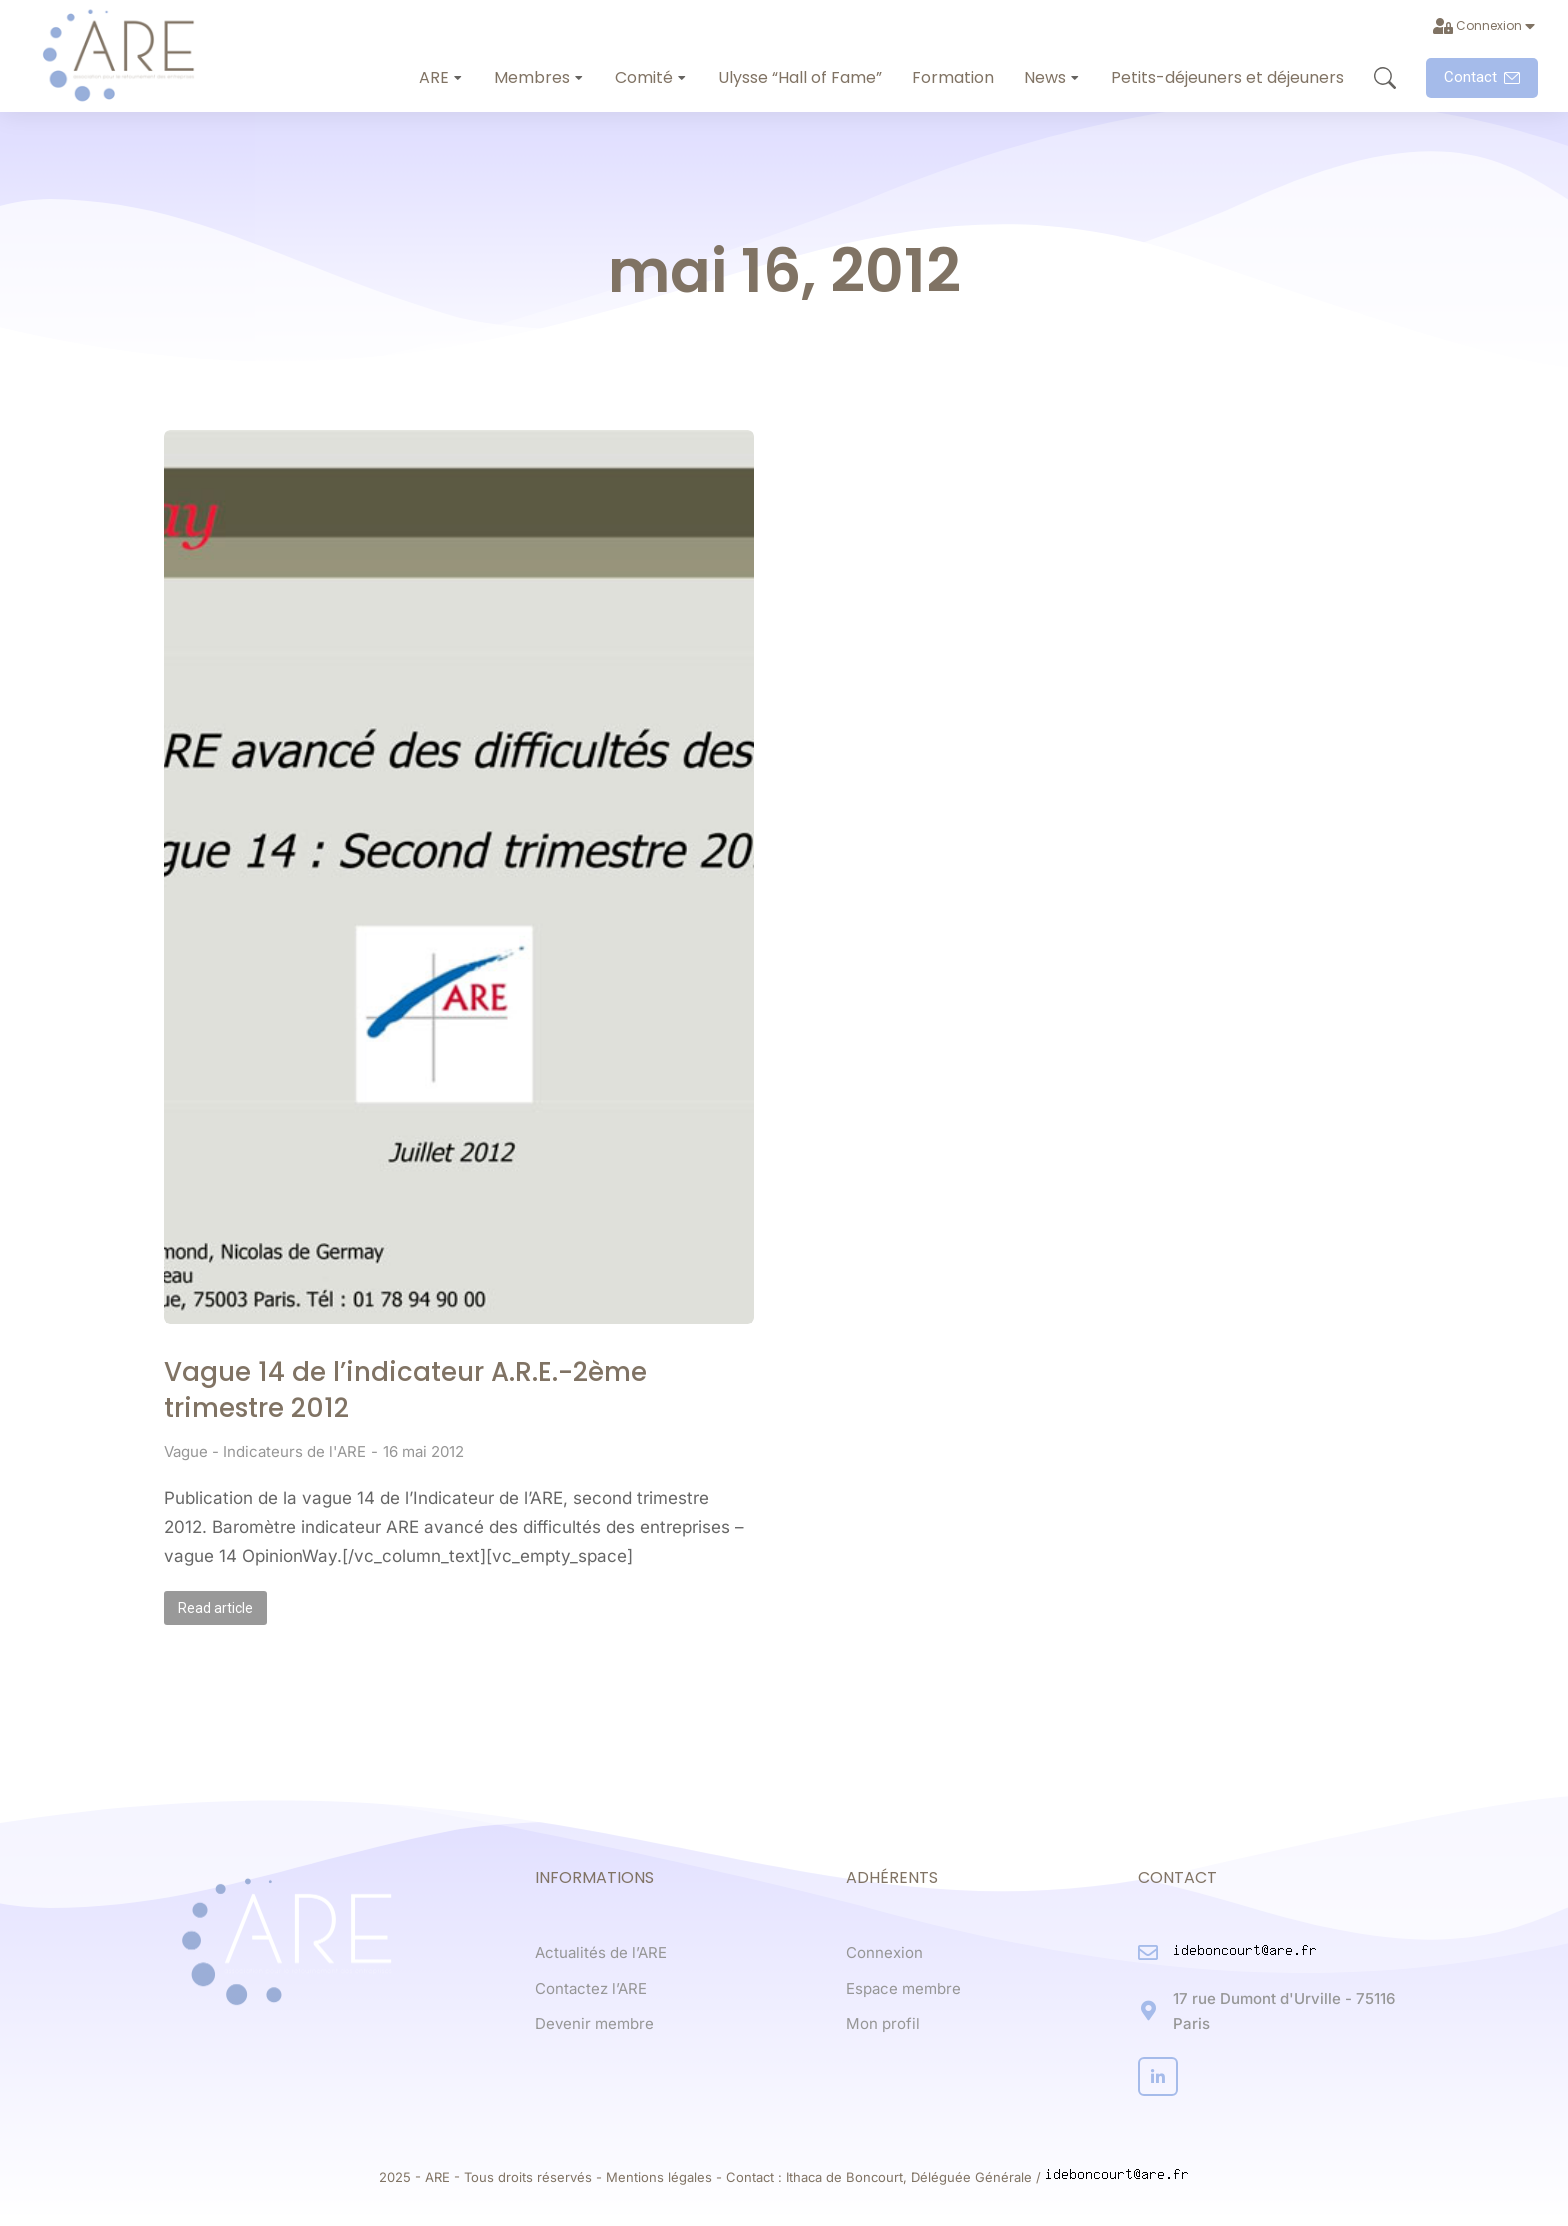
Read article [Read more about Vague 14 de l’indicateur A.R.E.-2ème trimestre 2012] (215, 1608)
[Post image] (459, 877)
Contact (1482, 77)
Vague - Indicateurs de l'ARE (265, 1451)
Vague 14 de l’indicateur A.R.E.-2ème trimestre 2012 (405, 1390)
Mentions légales (659, 2177)
